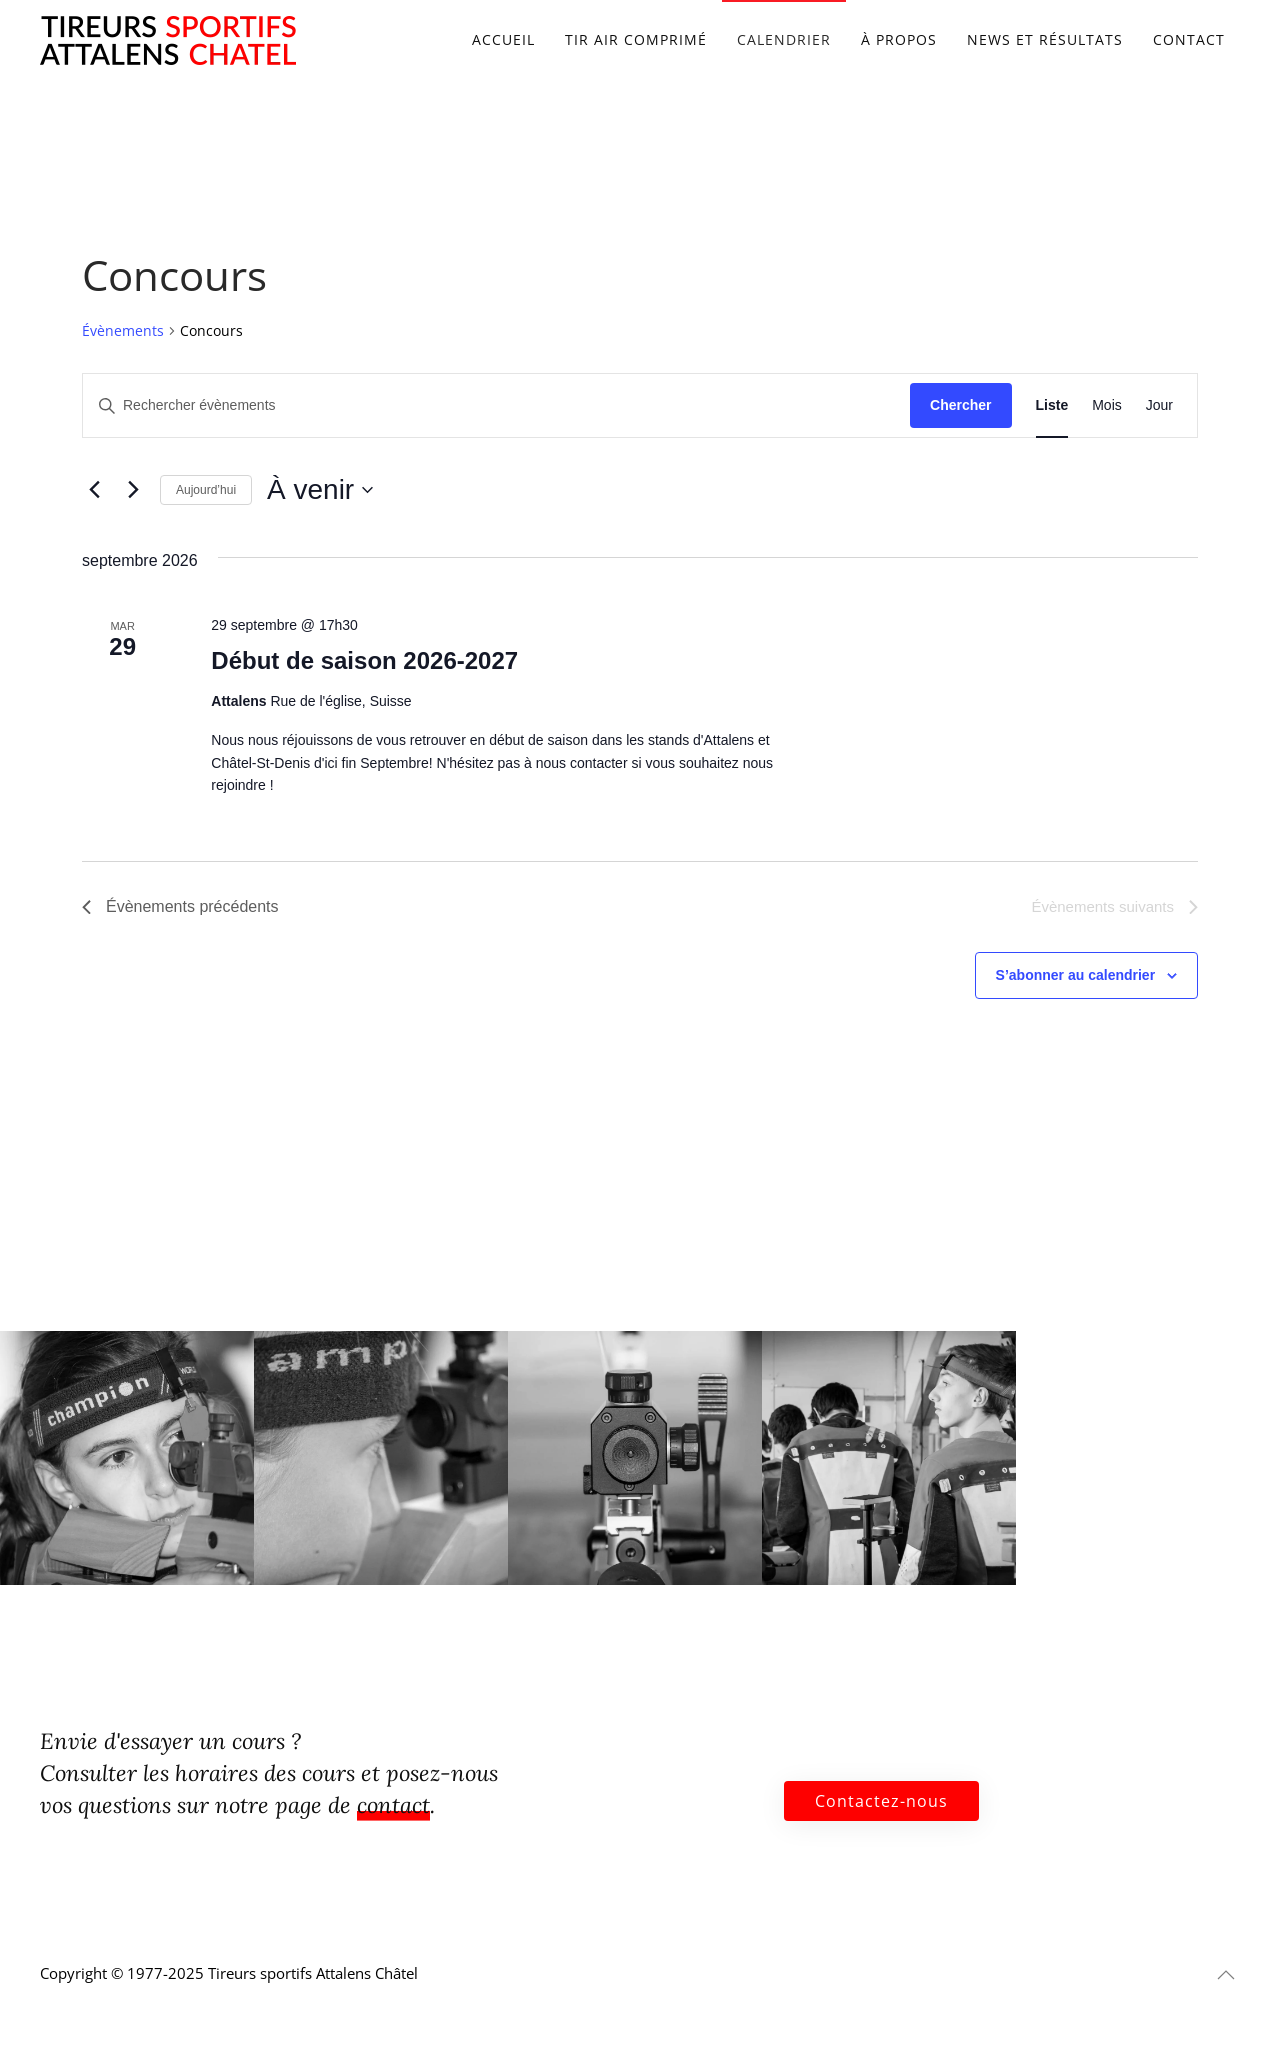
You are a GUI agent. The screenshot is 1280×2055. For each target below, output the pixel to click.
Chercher (960, 405)
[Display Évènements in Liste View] (1052, 405)
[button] (1226, 1975)
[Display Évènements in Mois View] (1107, 405)
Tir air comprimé (636, 39)
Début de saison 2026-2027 (364, 660)
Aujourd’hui (206, 490)
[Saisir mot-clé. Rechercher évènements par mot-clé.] (496, 405)
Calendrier (784, 39)
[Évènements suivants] (133, 490)
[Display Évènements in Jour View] (1159, 405)
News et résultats (1045, 39)
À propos (899, 39)
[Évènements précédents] (94, 490)
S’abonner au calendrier (1076, 975)
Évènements (123, 330)
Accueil (503, 39)
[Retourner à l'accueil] (168, 40)
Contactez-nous (881, 1801)
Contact (1189, 39)
